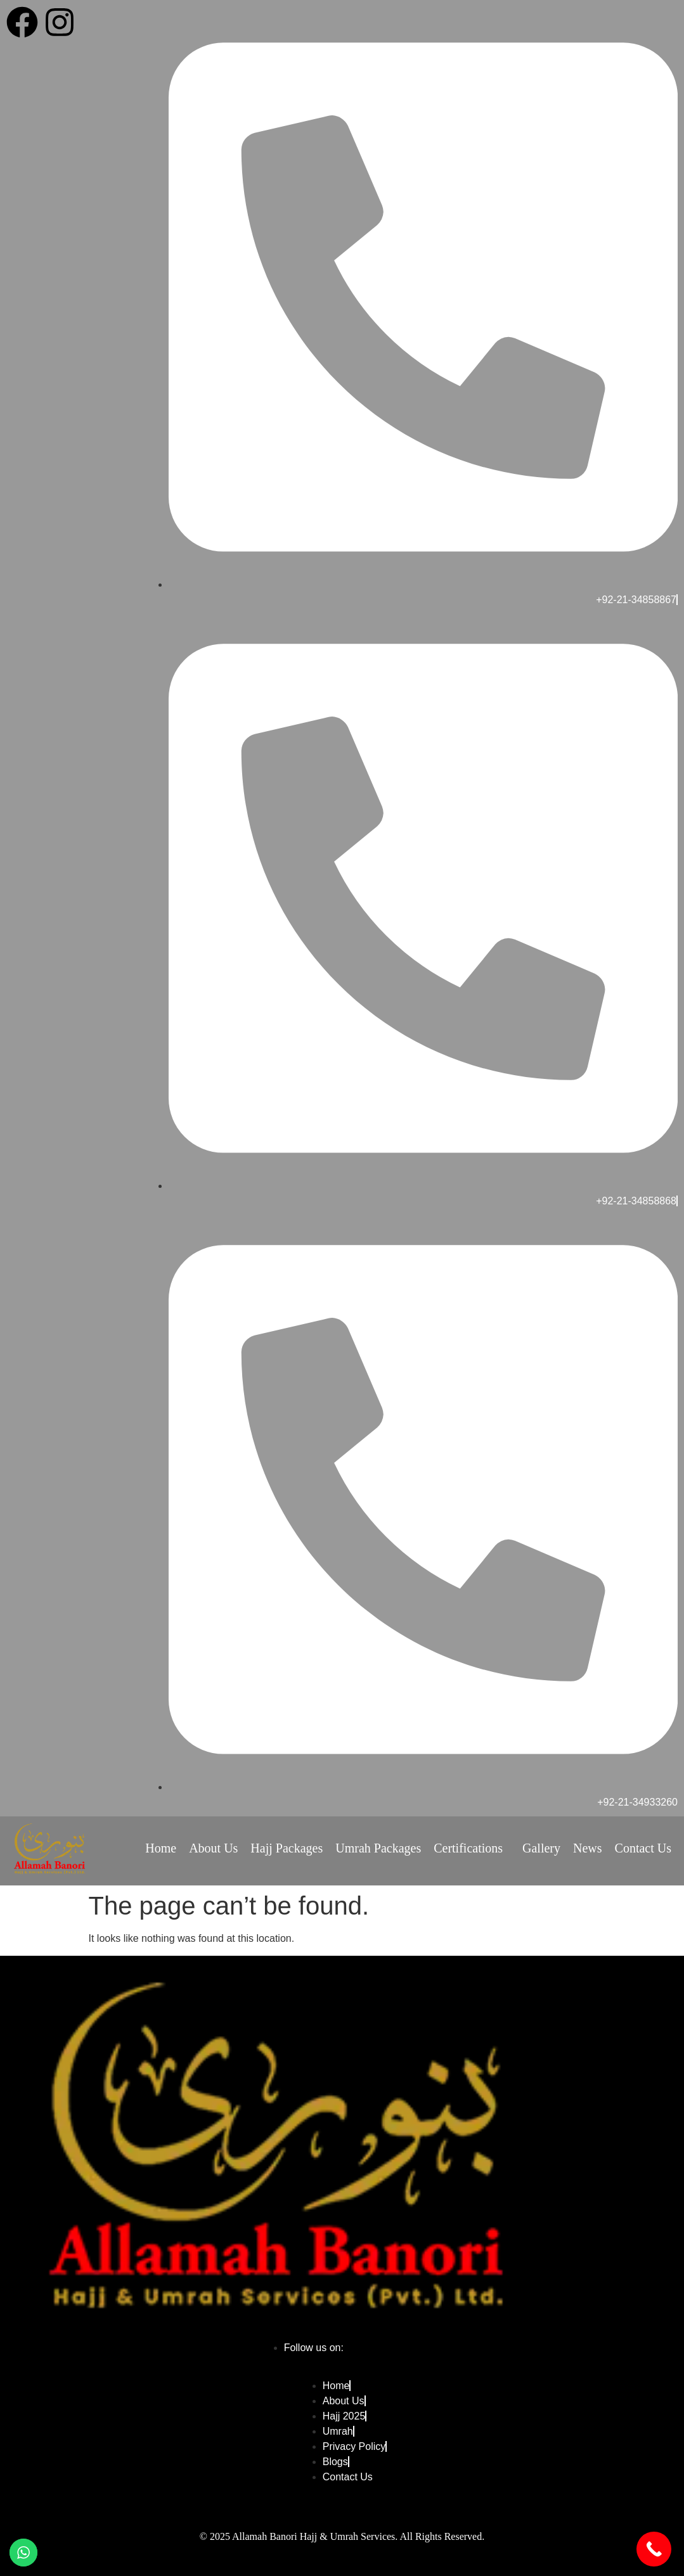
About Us (213, 1848)
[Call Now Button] (653, 2549)
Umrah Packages (378, 1848)
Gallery (541, 1848)
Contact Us (643, 1848)
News (587, 1848)
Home (160, 1848)
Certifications (468, 1848)
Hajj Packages (286, 1848)
